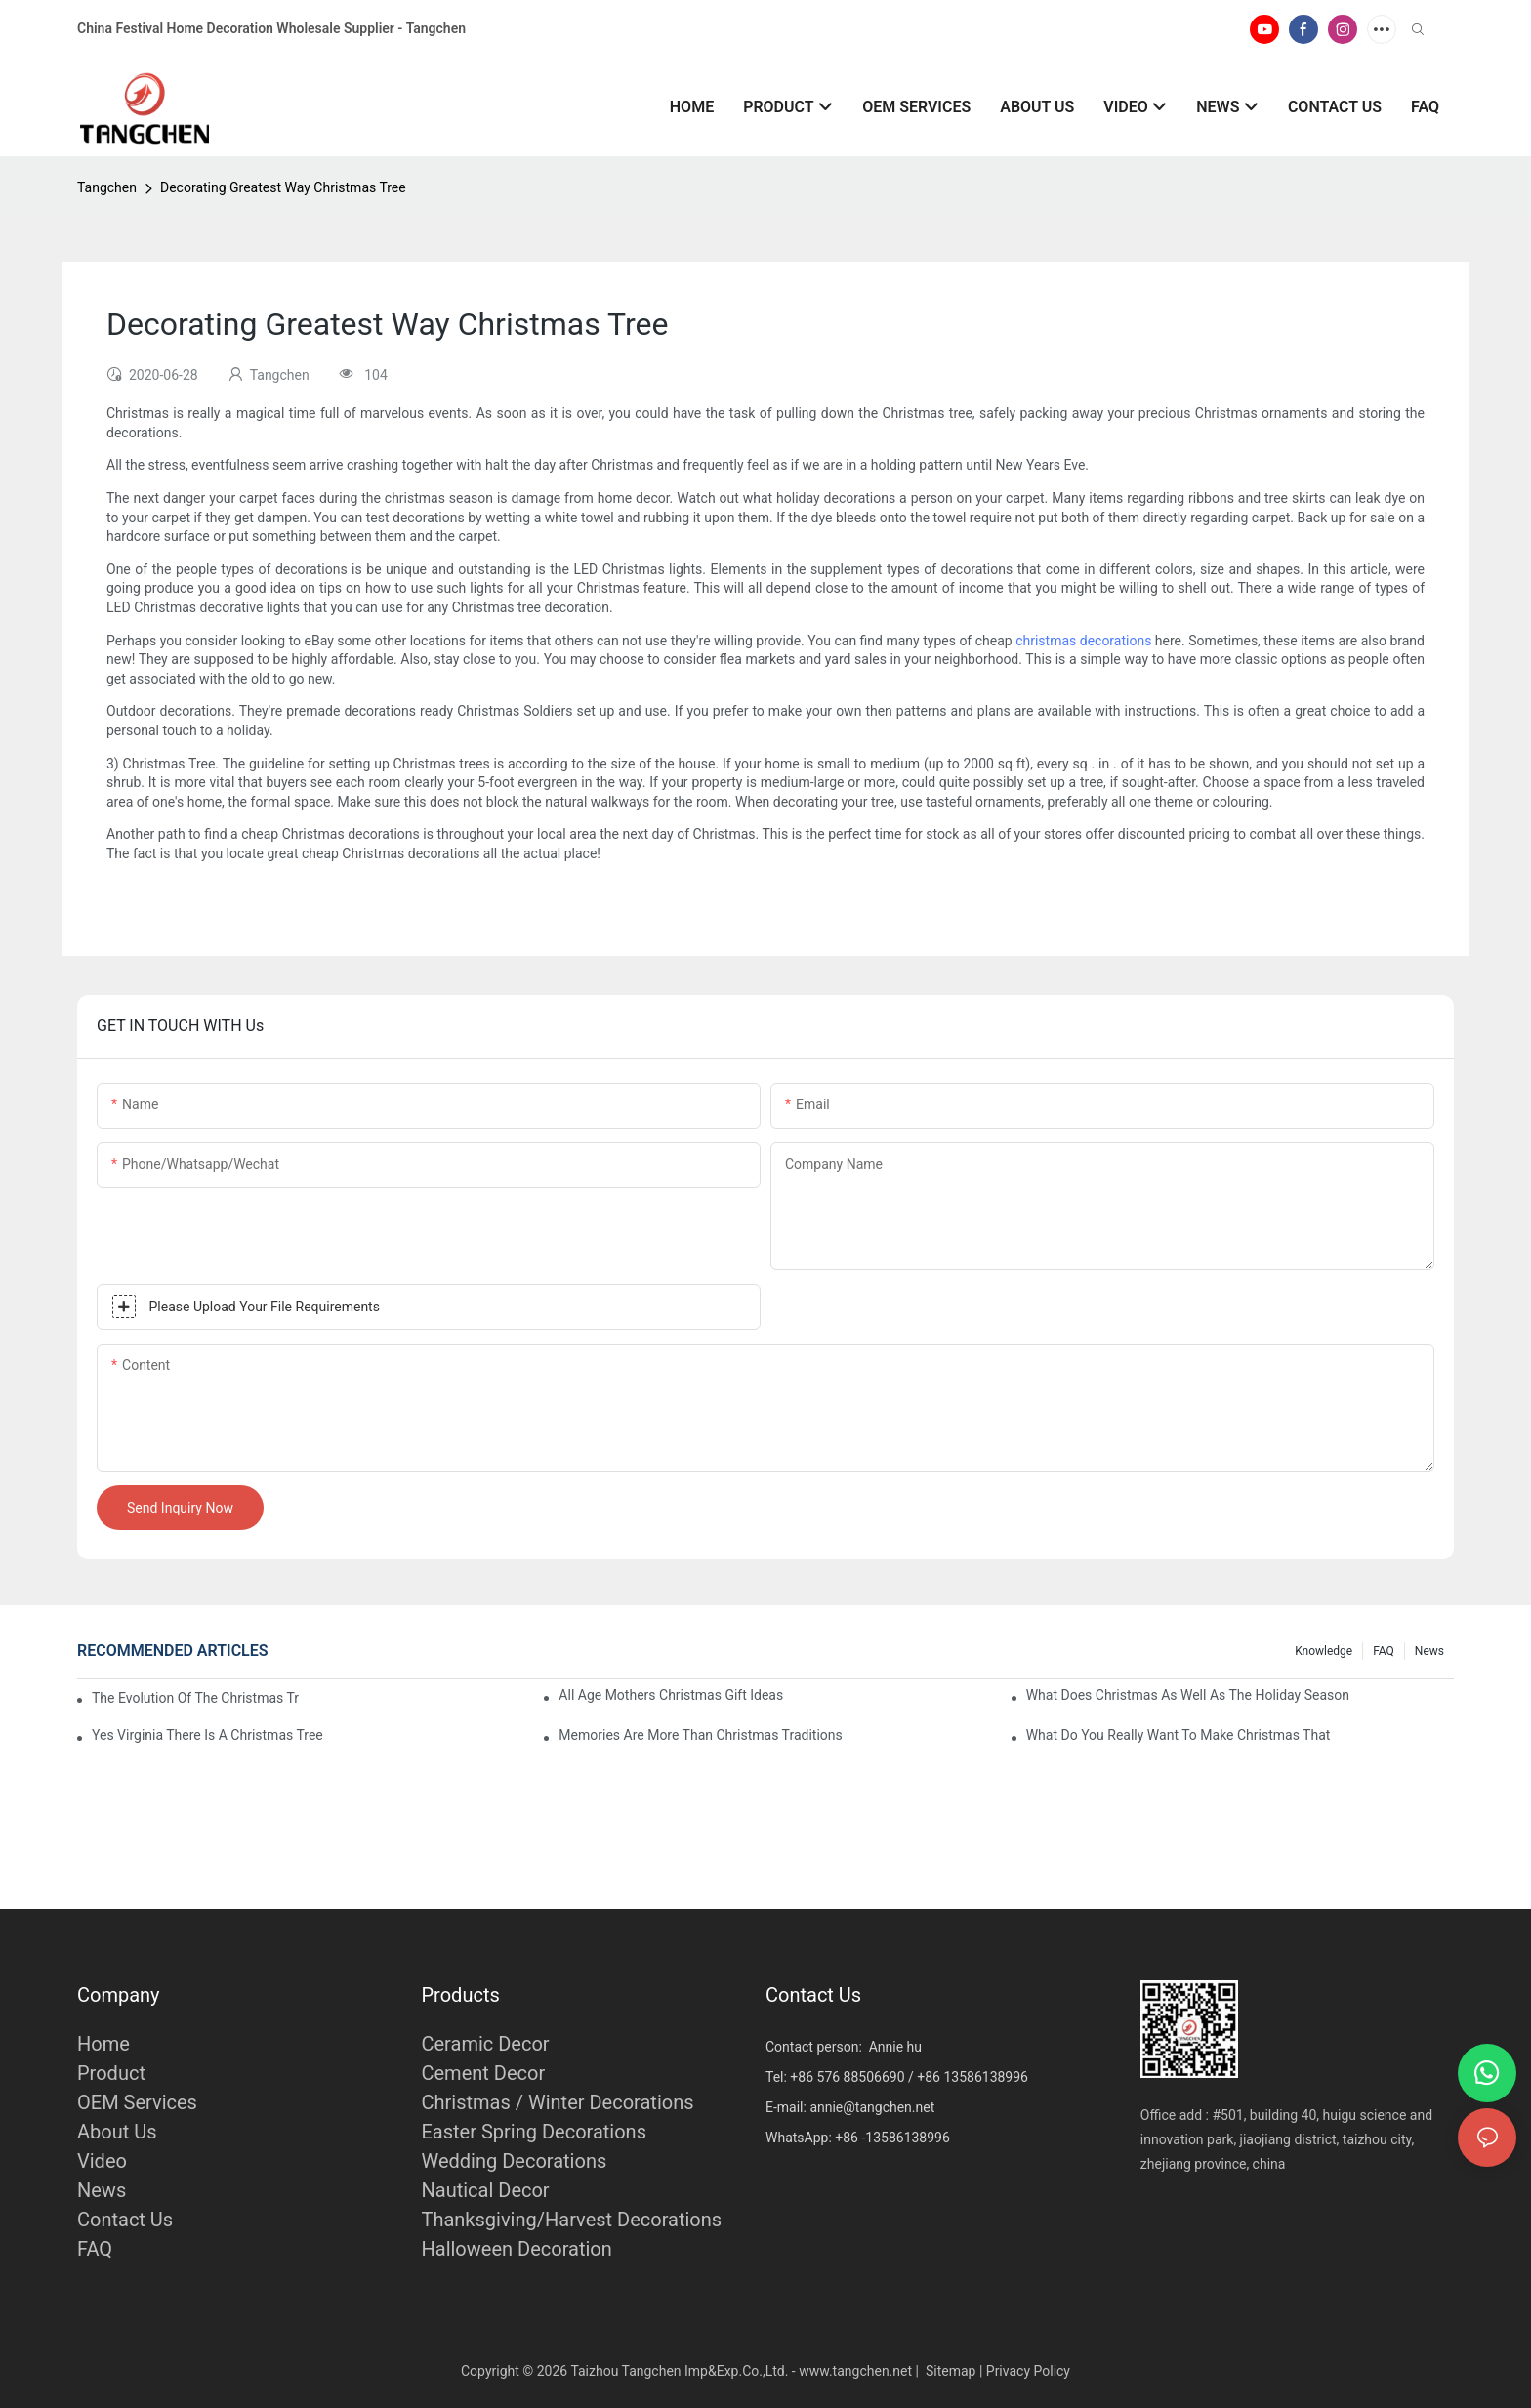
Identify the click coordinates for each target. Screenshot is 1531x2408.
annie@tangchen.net (871, 2107)
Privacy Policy (1028, 2371)
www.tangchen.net (855, 2371)
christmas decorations (1083, 640)
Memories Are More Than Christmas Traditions (700, 1735)
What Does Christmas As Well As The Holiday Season (1187, 1695)
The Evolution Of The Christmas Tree (195, 1698)
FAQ (1383, 1651)
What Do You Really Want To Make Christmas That (1178, 1735)
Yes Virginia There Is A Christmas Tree (207, 1735)
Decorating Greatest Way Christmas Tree (283, 187)
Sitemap (950, 2371)
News (1429, 1651)
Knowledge (1323, 1651)
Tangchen (107, 187)
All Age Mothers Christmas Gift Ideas (671, 1695)
